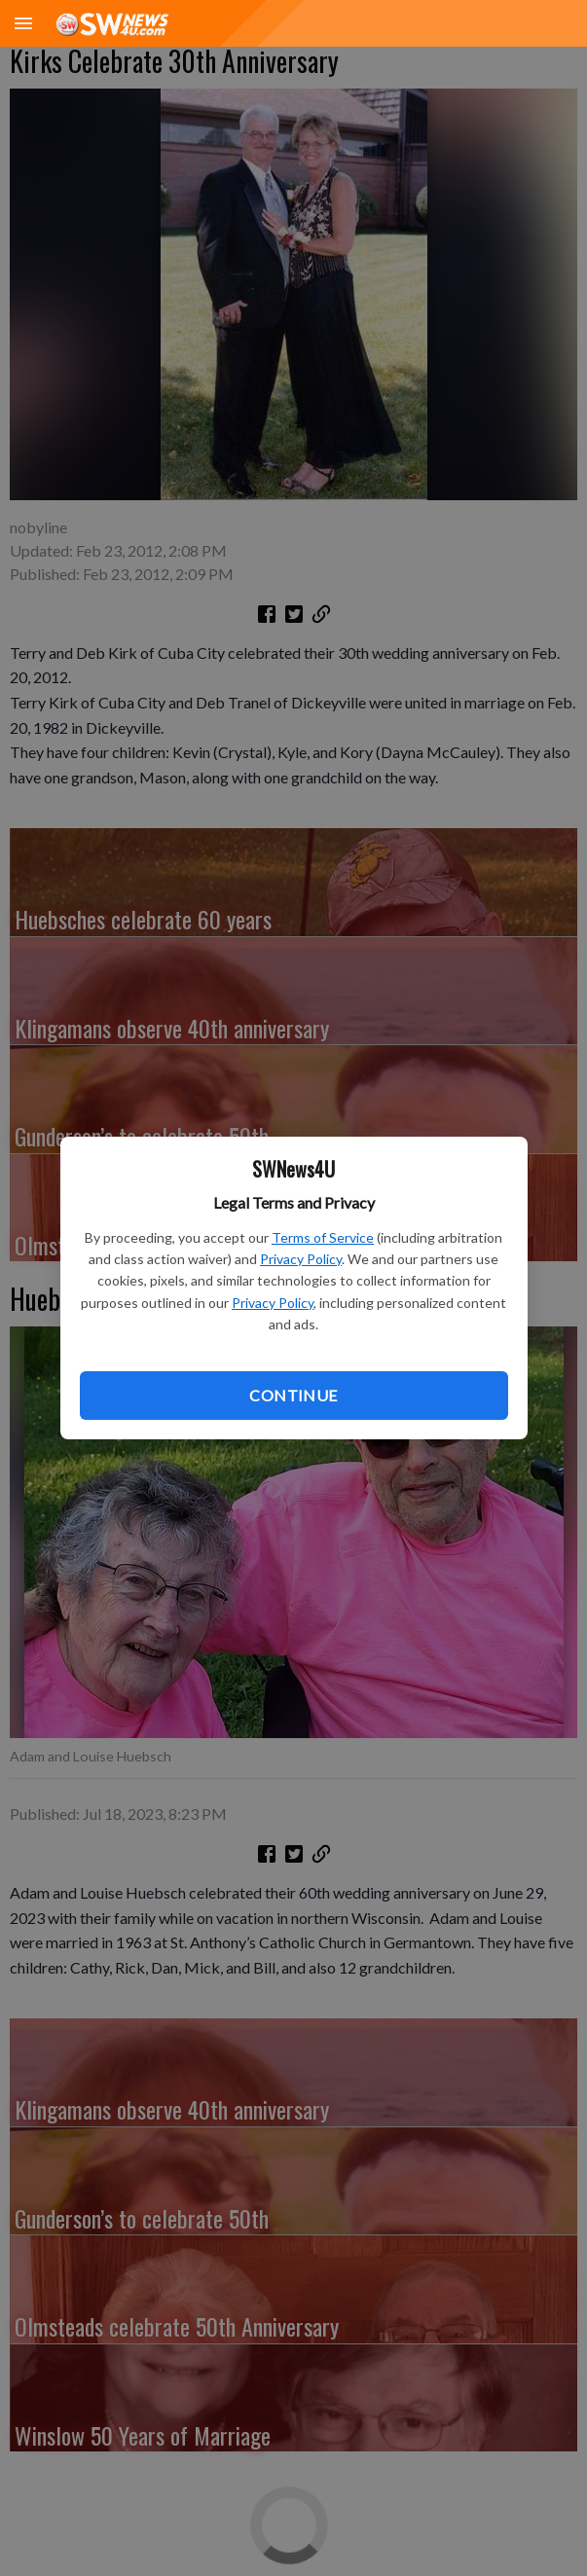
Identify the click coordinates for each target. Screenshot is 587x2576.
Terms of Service (323, 1237)
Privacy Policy (301, 1259)
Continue (293, 1395)
